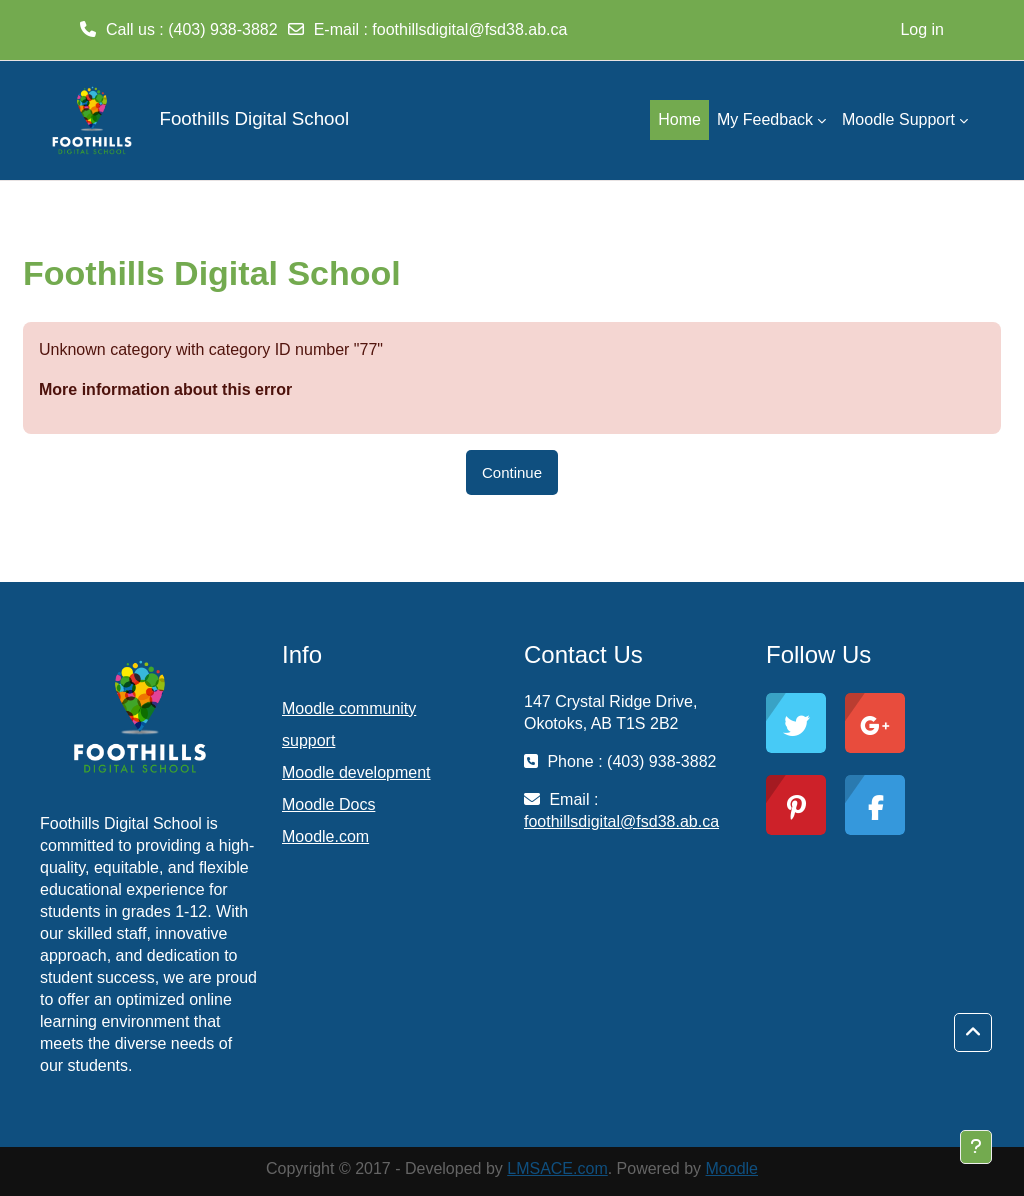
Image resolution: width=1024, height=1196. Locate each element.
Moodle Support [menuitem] (898, 119)
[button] (973, 1033)
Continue (512, 472)
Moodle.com (325, 836)
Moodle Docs (328, 804)
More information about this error (165, 389)
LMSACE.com (557, 1168)
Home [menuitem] (679, 119)
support (308, 740)
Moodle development (356, 772)
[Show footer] (976, 1147)
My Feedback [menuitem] (765, 119)
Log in (922, 29)
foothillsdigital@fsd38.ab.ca (469, 29)
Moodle (732, 1168)
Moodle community (349, 708)
